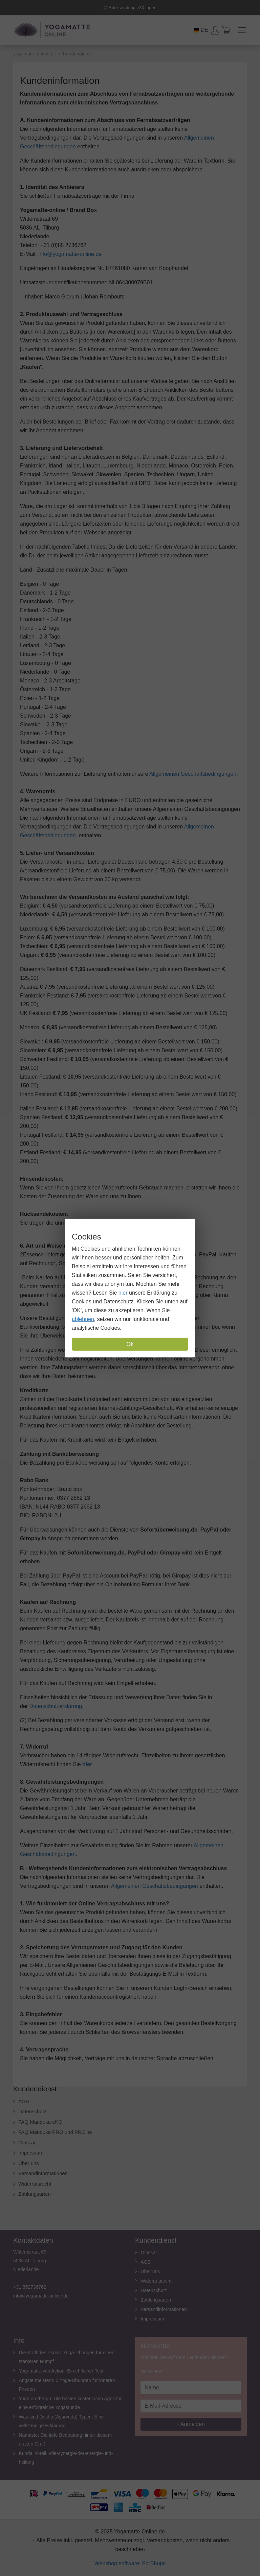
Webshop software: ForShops (130, 2563)
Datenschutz (32, 2111)
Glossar (27, 2142)
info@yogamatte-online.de (70, 254)
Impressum (30, 2153)
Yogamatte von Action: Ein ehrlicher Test (61, 2371)
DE (201, 30)
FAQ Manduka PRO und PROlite (55, 2132)
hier (123, 1293)
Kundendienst (35, 2089)
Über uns (28, 2163)
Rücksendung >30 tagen (130, 7)
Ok (130, 1344)
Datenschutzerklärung (55, 1706)
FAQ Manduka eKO (40, 2122)
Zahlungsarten (34, 2194)
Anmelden (191, 2424)
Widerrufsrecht (34, 2184)
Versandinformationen (43, 2173)
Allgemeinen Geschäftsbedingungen (192, 774)
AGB (23, 2101)
